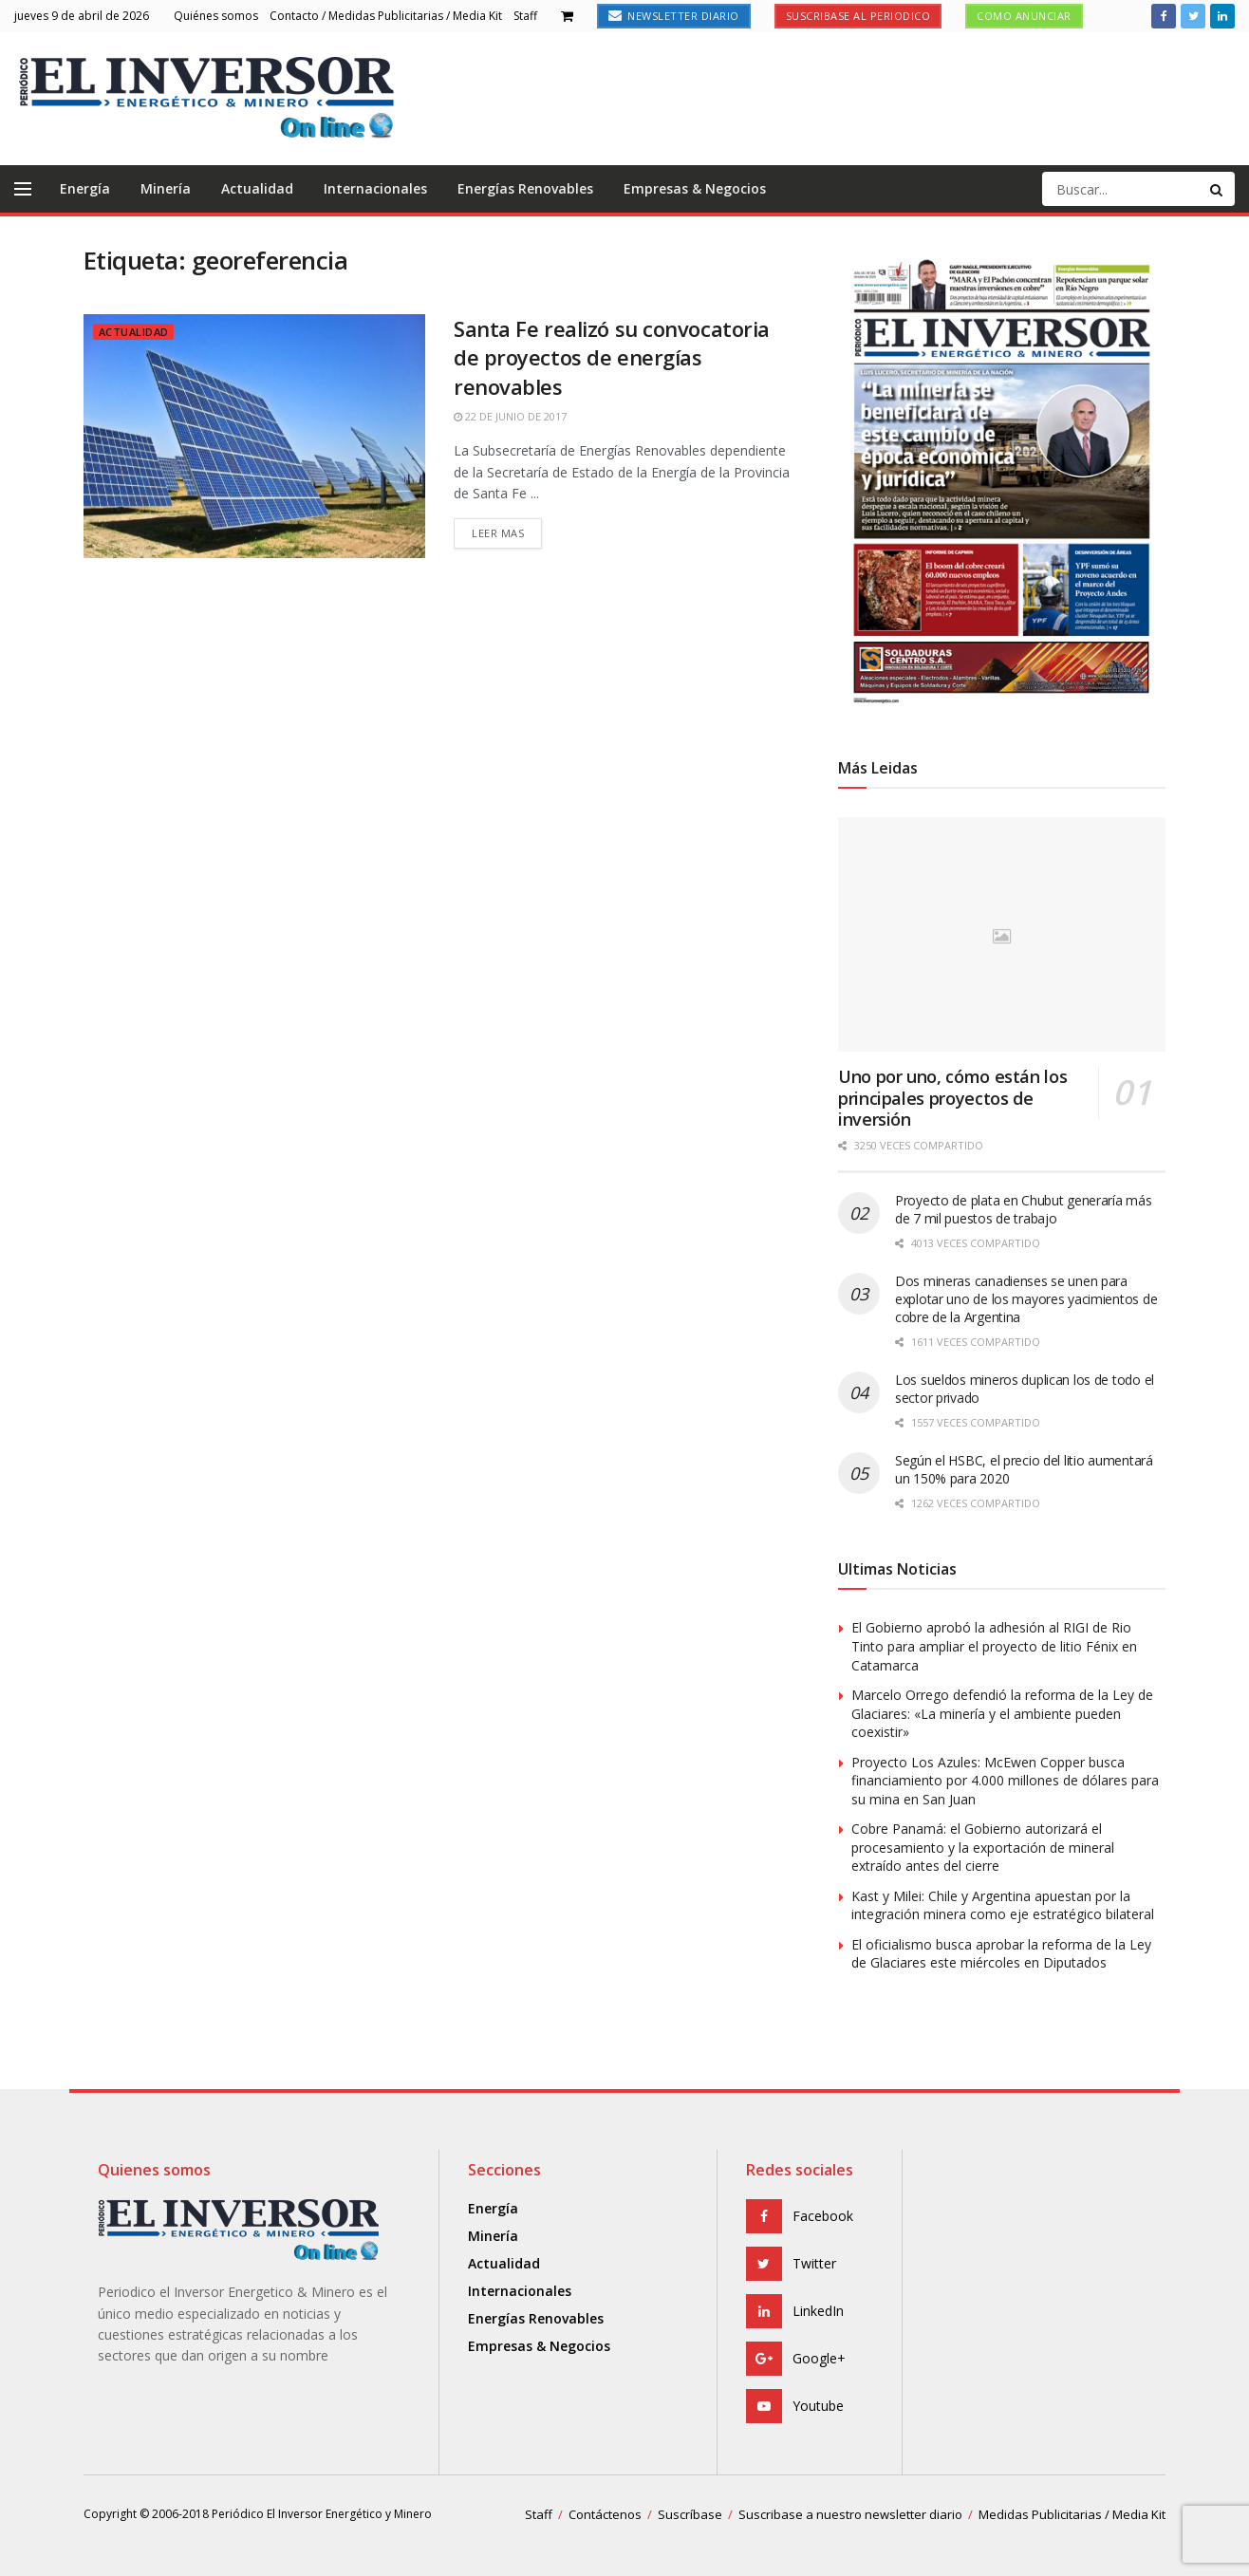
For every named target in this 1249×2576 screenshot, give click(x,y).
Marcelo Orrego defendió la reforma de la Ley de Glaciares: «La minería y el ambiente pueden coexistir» (1002, 1713)
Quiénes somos (216, 16)
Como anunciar (1024, 16)
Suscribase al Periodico (858, 16)
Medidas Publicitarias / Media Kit (1072, 2514)
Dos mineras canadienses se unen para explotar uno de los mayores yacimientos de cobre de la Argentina (1026, 1299)
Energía (85, 188)
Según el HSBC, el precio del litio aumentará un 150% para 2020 (1024, 1469)
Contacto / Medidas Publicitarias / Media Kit (386, 16)
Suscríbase (690, 2514)
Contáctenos (605, 2514)
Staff (525, 16)
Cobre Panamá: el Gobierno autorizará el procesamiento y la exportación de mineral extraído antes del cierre (982, 1847)
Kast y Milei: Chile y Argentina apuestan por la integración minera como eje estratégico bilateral (1002, 1905)
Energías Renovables (525, 188)
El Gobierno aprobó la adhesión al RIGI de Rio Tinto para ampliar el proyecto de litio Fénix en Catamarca (994, 1645)
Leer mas (498, 533)
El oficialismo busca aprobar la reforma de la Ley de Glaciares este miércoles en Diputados (1001, 1953)
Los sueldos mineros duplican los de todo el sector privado (1024, 1389)
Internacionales (375, 188)
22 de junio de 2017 (510, 416)
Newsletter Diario (673, 16)
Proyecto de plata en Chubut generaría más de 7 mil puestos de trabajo (1023, 1209)
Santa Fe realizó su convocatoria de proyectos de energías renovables (612, 357)
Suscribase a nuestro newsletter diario (850, 2514)
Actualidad (257, 188)
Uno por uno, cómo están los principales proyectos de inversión (952, 1097)
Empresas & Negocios (695, 188)
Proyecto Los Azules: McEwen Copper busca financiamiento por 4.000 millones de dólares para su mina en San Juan (1005, 1780)
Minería (165, 188)
